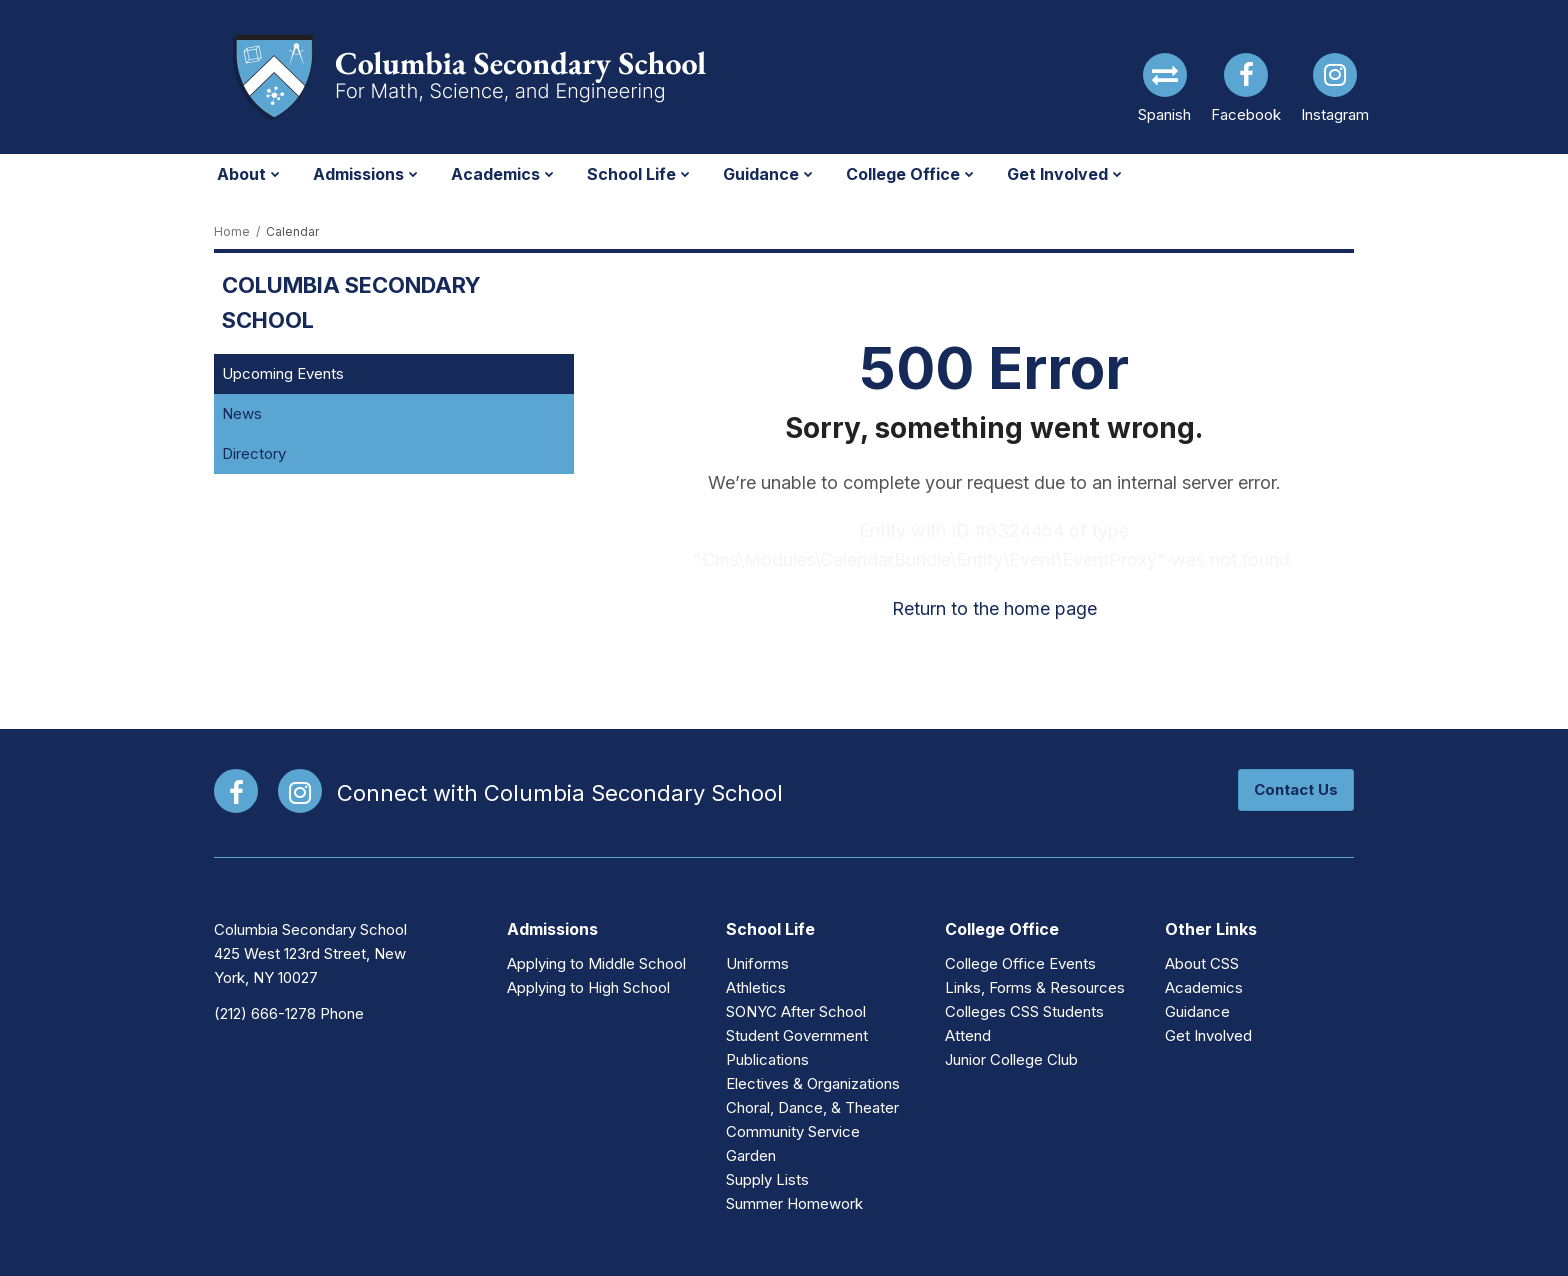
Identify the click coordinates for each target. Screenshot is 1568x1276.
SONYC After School (796, 1011)
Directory (254, 453)
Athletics (756, 987)
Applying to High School (588, 987)
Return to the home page (994, 608)
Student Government (797, 1035)
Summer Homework (794, 1203)
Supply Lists (767, 1179)
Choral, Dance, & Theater (812, 1107)
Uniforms (757, 963)
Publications (767, 1059)
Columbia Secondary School (351, 302)
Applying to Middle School (596, 963)
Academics (1204, 987)
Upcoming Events (283, 373)
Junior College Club (1011, 1059)
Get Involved (1208, 1035)
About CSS (1202, 963)
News (242, 413)
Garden (751, 1155)
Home (232, 231)
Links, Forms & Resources (1035, 987)
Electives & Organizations (813, 1083)
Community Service (793, 1131)
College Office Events (1020, 963)
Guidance (1197, 1011)
